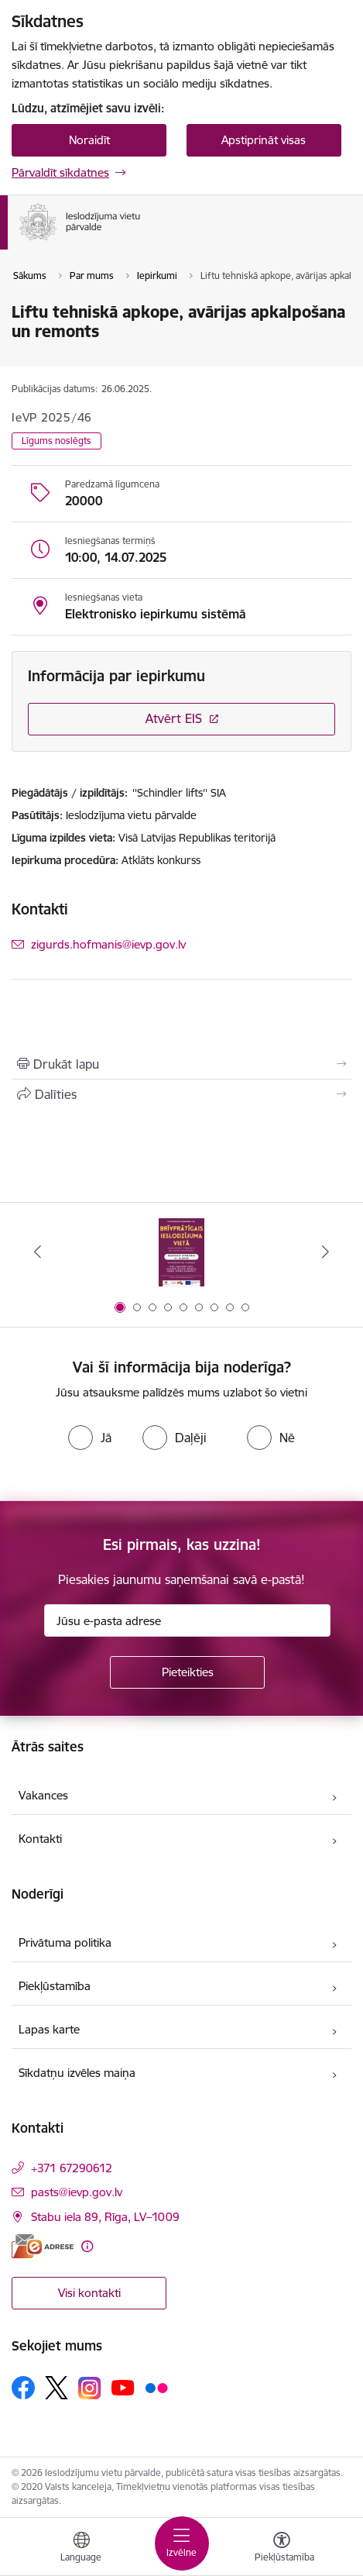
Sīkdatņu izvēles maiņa (77, 2072)
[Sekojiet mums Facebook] (23, 2387)
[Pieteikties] (187, 1672)
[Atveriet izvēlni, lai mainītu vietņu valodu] (81, 2549)
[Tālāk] (325, 1251)
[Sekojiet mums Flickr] (156, 2387)
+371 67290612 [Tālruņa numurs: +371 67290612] (71, 2168)
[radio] (89, 1437)
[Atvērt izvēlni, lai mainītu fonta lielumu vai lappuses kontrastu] (282, 2549)
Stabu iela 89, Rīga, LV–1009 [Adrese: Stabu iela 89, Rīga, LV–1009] (105, 2216)
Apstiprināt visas (263, 140)
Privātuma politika (65, 1942)
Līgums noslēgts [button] (56, 440)
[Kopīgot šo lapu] (181, 1094)
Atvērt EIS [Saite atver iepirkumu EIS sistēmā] (174, 718)
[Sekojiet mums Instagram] (89, 2388)
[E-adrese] (43, 2246)
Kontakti (40, 1838)
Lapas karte (49, 2029)
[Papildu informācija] (87, 2246)
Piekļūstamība (55, 1985)
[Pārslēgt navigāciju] (182, 2543)
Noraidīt (89, 140)
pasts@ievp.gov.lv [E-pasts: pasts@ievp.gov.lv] (76, 2192)
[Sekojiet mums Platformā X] (56, 2387)
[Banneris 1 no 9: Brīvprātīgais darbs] (182, 1252)
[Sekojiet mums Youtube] (123, 2387)
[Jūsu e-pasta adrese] (187, 1620)
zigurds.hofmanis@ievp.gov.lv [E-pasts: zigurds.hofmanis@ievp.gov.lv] (108, 944)
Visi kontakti (89, 2292)
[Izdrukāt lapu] (181, 1064)
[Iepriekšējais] (37, 1251)
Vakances (43, 1795)
